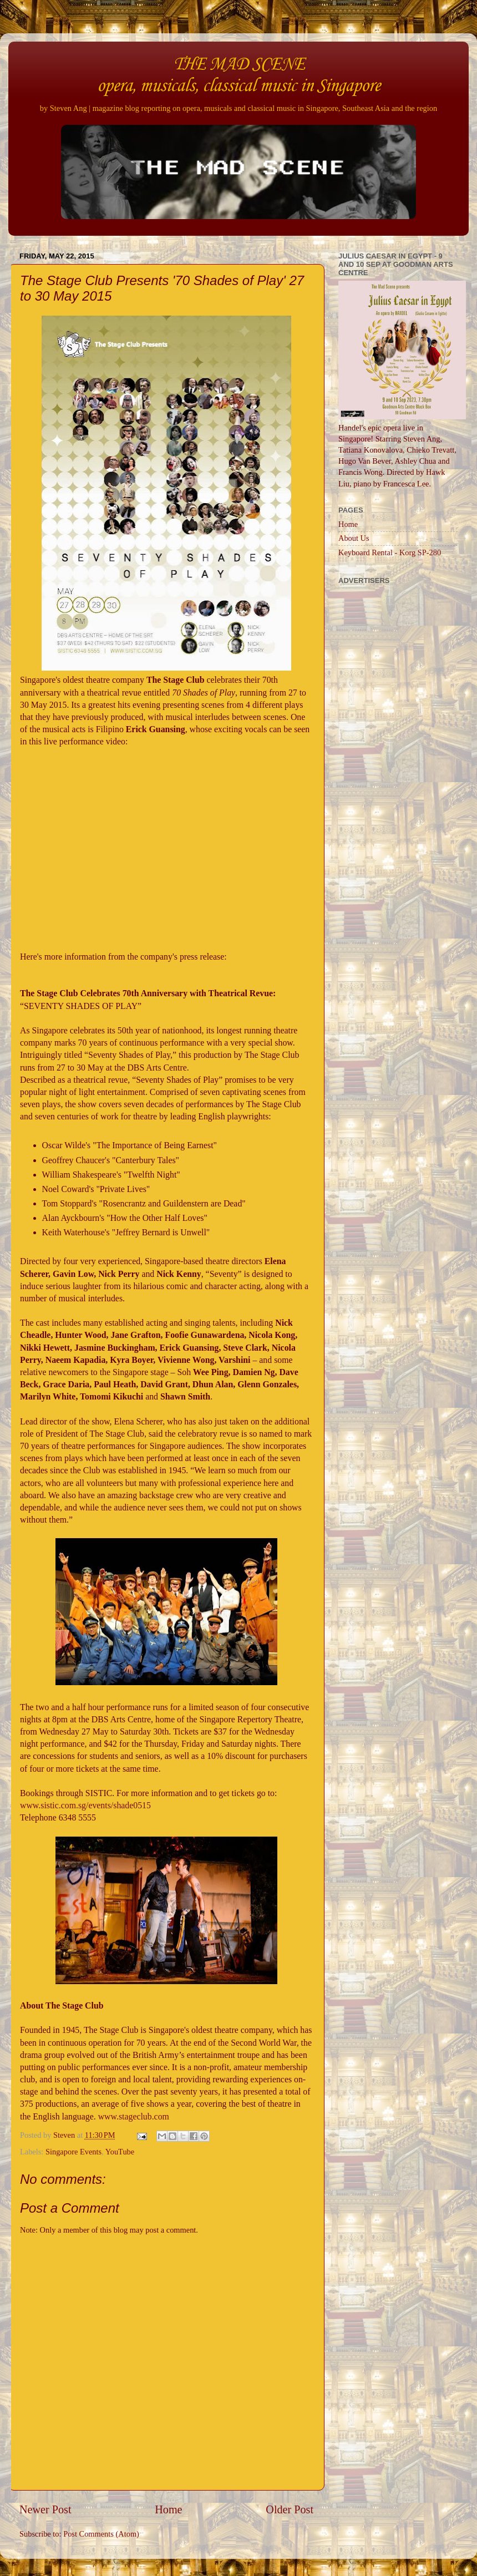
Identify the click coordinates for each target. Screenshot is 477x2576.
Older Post (289, 2509)
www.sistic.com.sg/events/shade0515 (85, 1805)
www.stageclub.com (133, 2116)
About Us (353, 538)
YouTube (119, 2151)
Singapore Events (73, 2151)
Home (168, 2509)
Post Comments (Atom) (101, 2533)
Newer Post (45, 2509)
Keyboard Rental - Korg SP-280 (389, 552)
